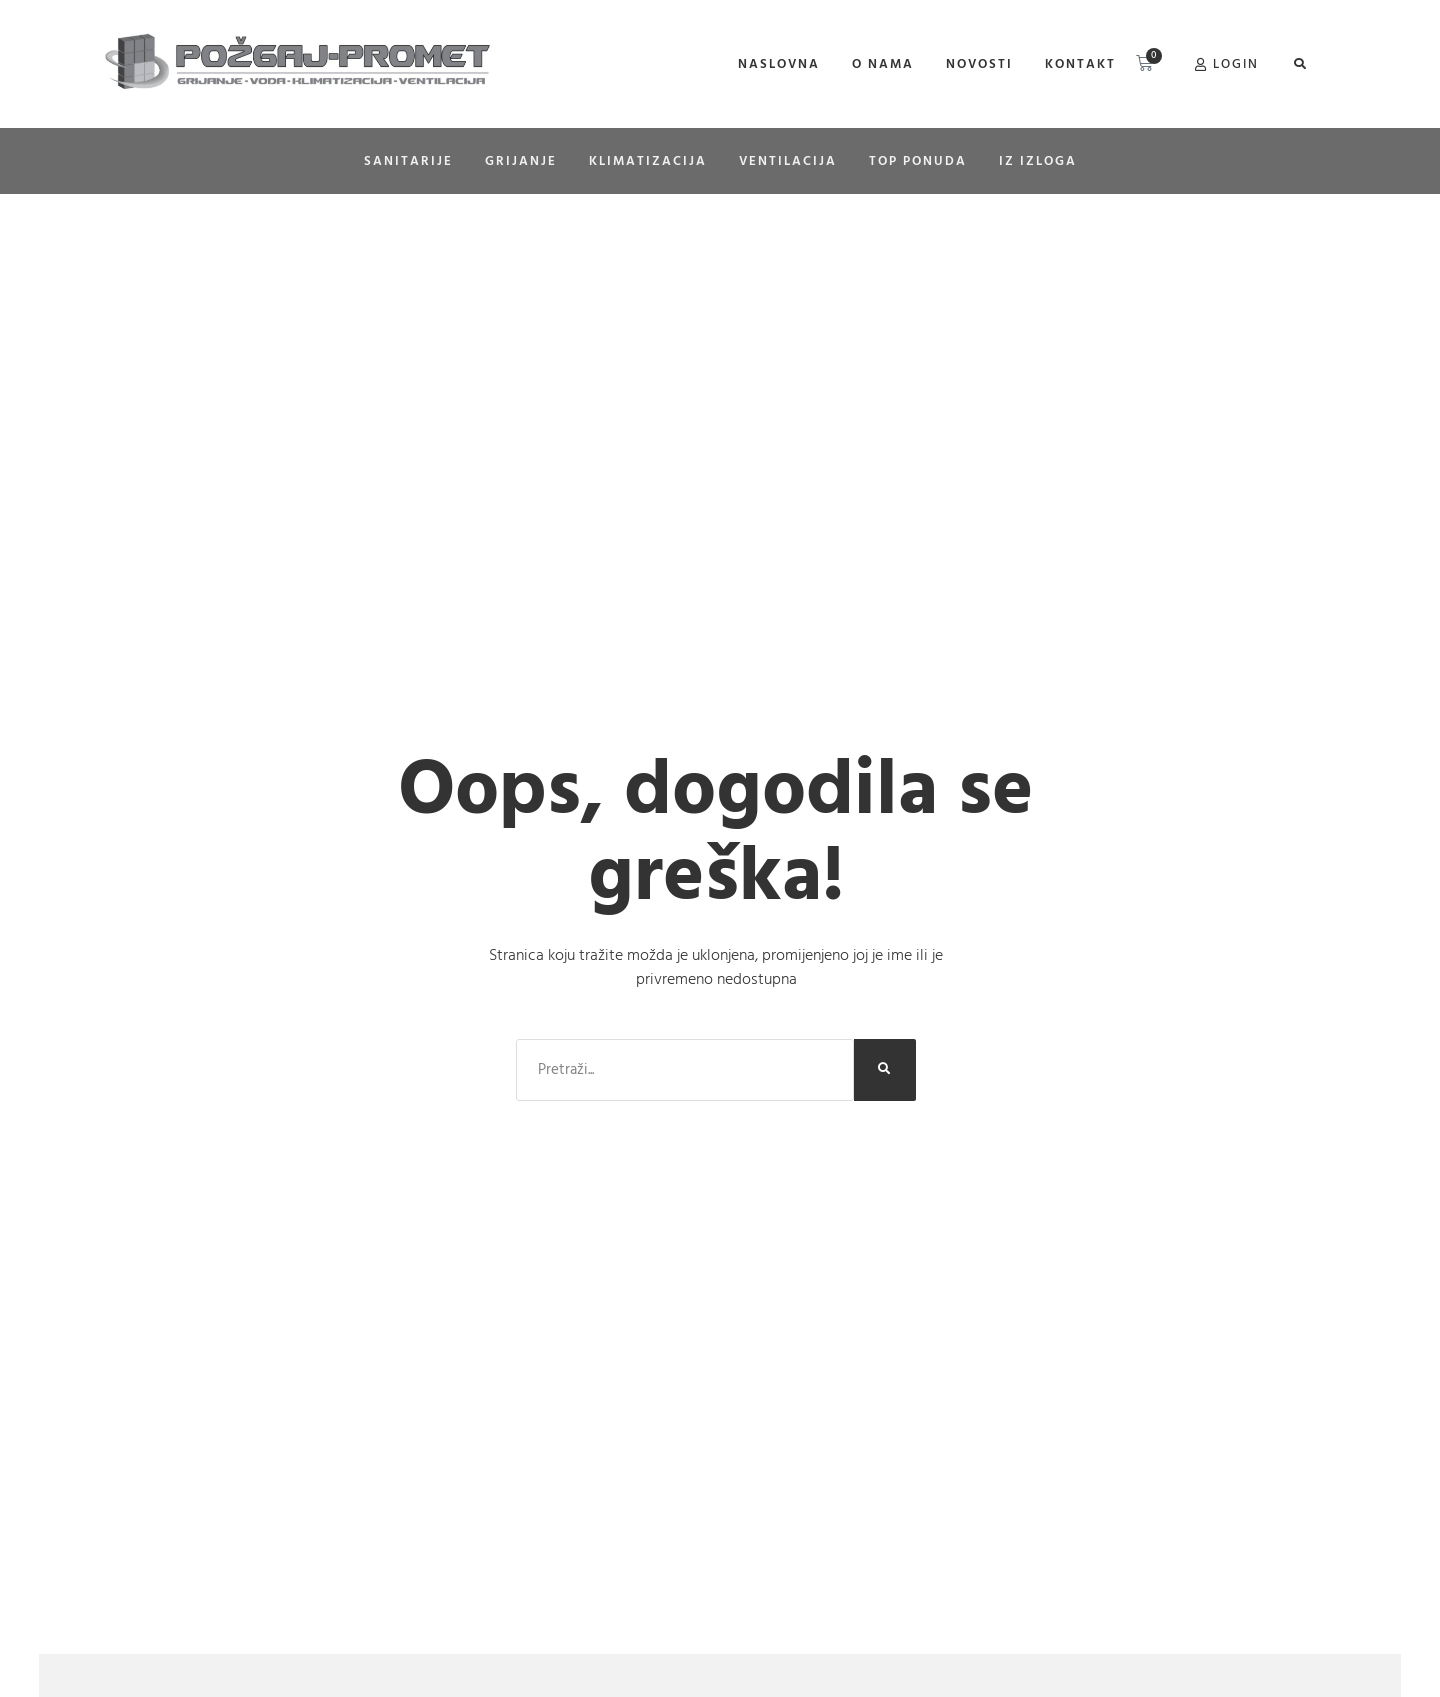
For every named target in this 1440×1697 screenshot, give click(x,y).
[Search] (885, 1070)
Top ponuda (918, 161)
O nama (883, 64)
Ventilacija (788, 161)
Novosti (979, 64)
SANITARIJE (408, 161)
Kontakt (1080, 64)
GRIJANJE (521, 161)
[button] (1299, 64)
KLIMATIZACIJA (648, 161)
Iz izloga (1038, 161)
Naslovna (779, 64)
